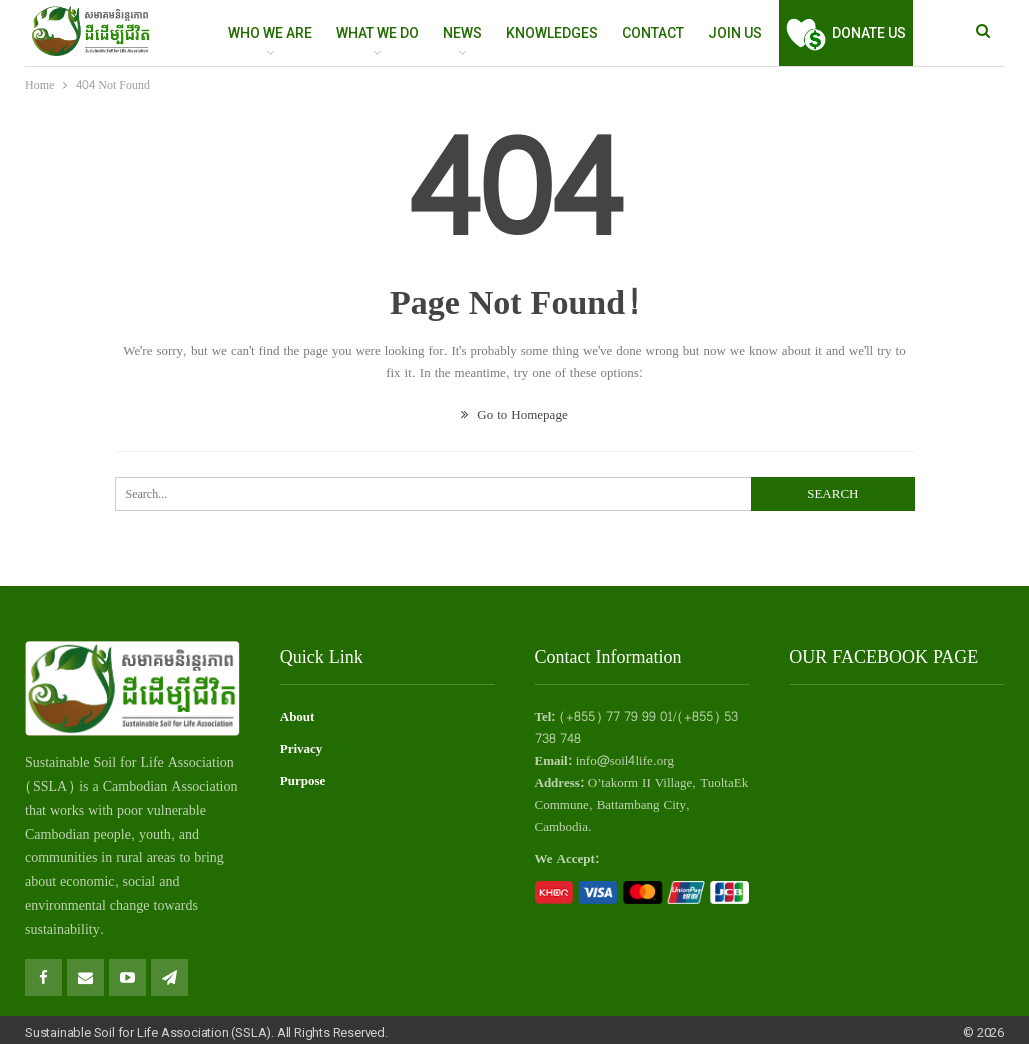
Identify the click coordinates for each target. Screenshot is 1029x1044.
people (112, 834)
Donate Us (846, 33)
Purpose (303, 781)
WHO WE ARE (270, 33)
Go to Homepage (514, 415)
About (297, 717)
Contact (653, 33)
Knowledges (552, 33)
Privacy (301, 749)
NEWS (462, 33)
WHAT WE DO (377, 33)
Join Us (735, 33)
